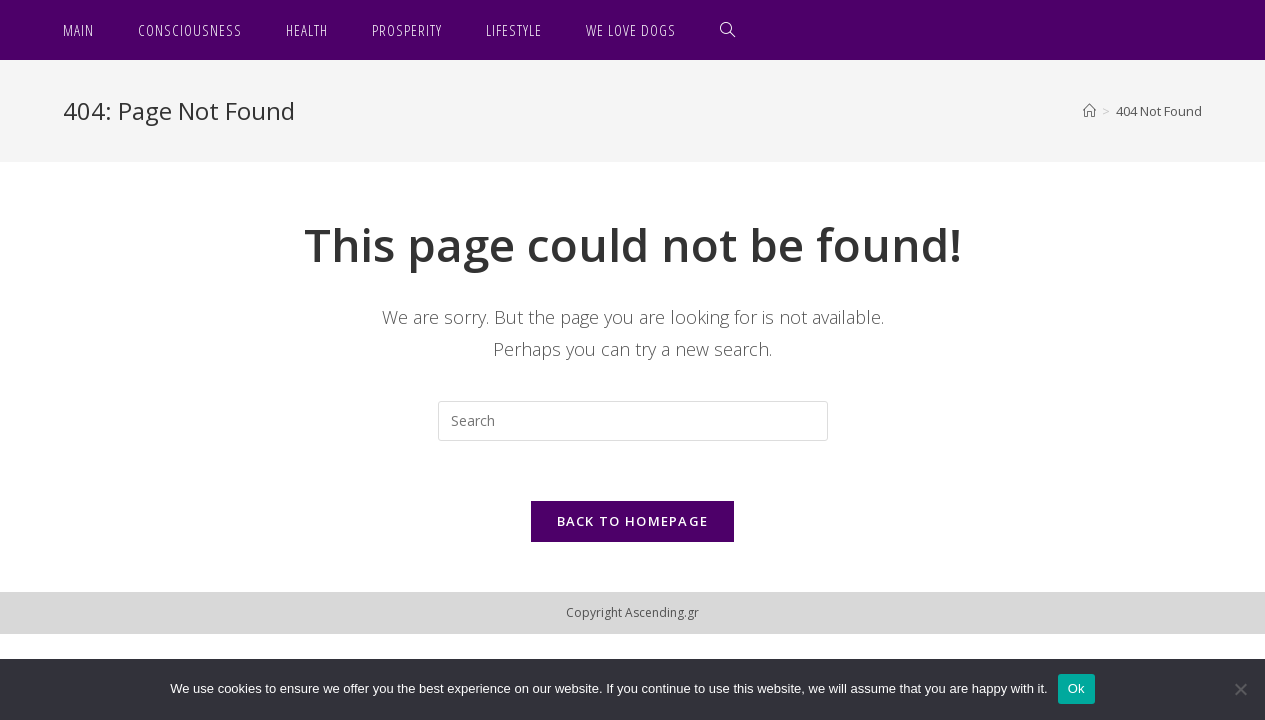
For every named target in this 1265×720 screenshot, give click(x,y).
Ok (1076, 688)
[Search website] (728, 30)
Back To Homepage (633, 521)
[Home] (1089, 111)
